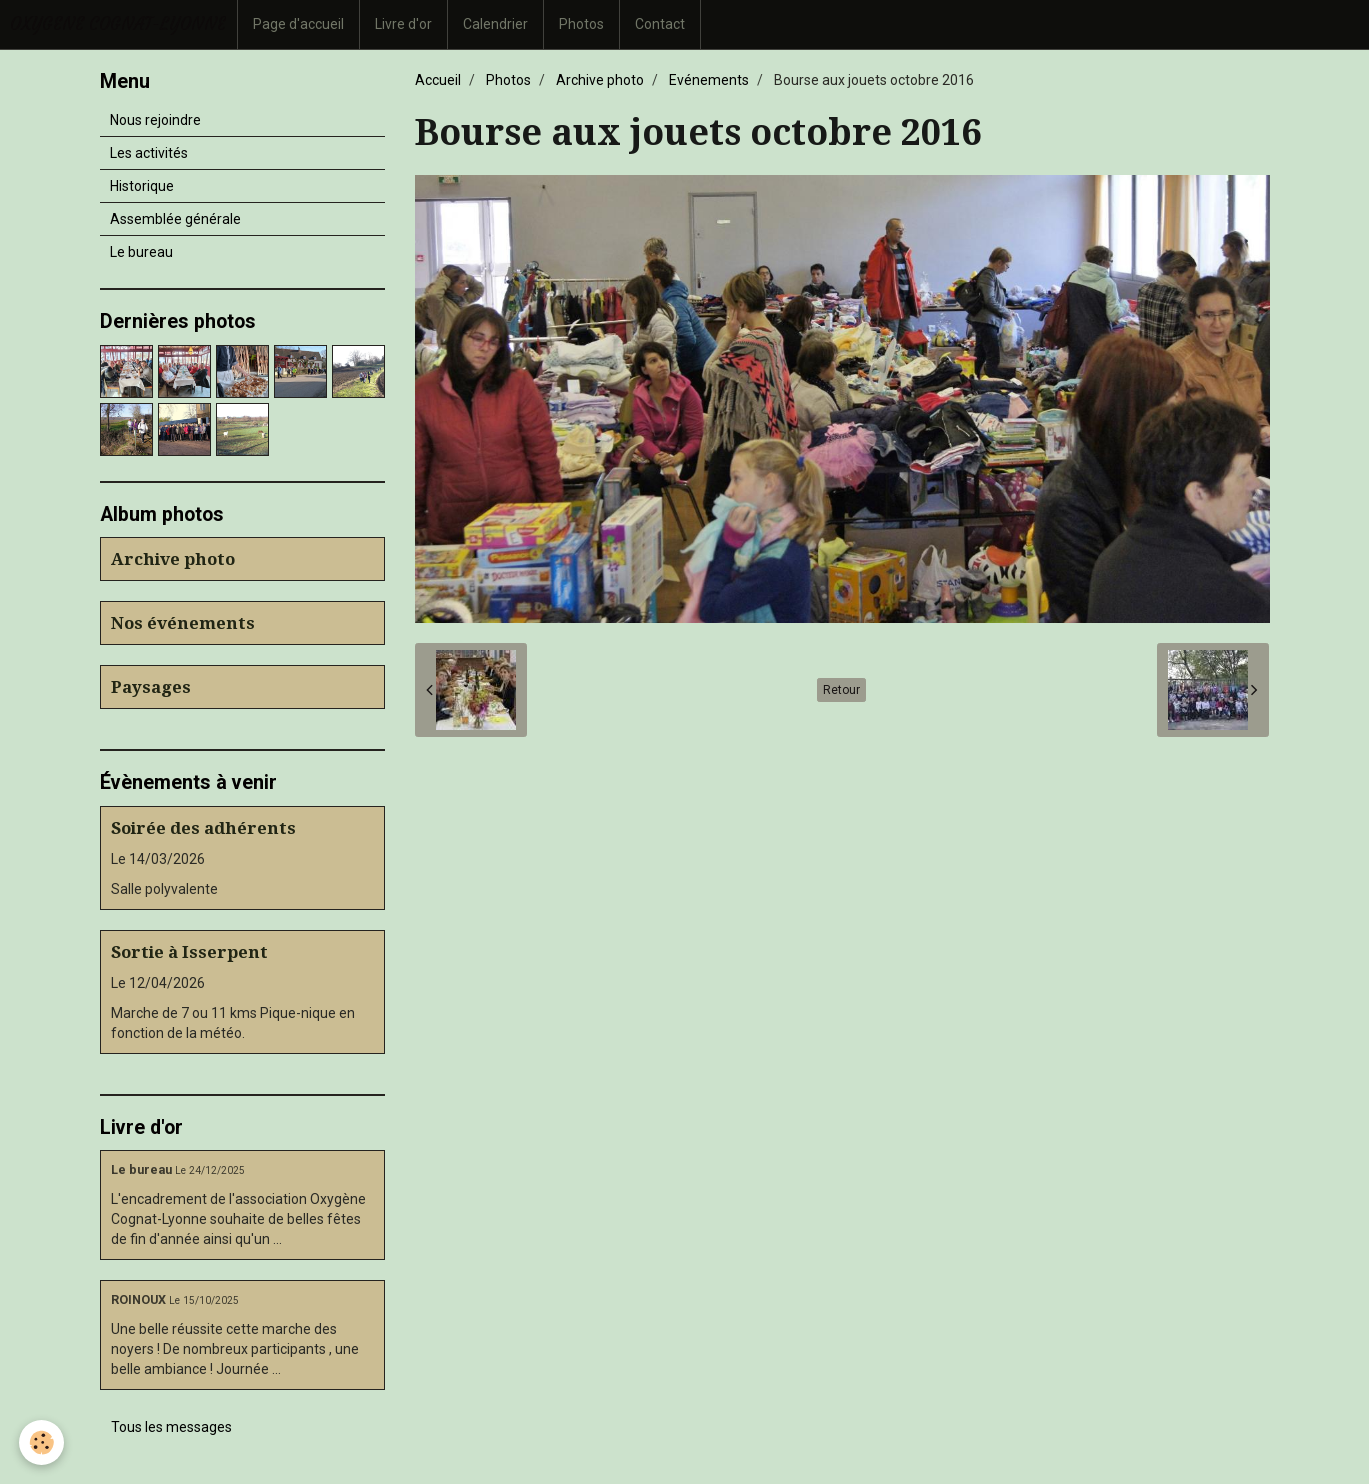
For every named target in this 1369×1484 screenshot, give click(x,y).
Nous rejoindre (155, 120)
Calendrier (495, 24)
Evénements (709, 80)
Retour (841, 690)
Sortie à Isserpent (189, 952)
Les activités (149, 153)
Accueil (438, 80)
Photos (581, 24)
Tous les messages (171, 1427)
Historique (142, 186)
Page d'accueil (298, 24)
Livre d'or (403, 24)
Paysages (151, 687)
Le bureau (141, 252)
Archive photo (600, 80)
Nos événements (183, 623)
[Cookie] (42, 1442)
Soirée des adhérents (203, 828)
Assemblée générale (175, 219)
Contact (660, 24)
